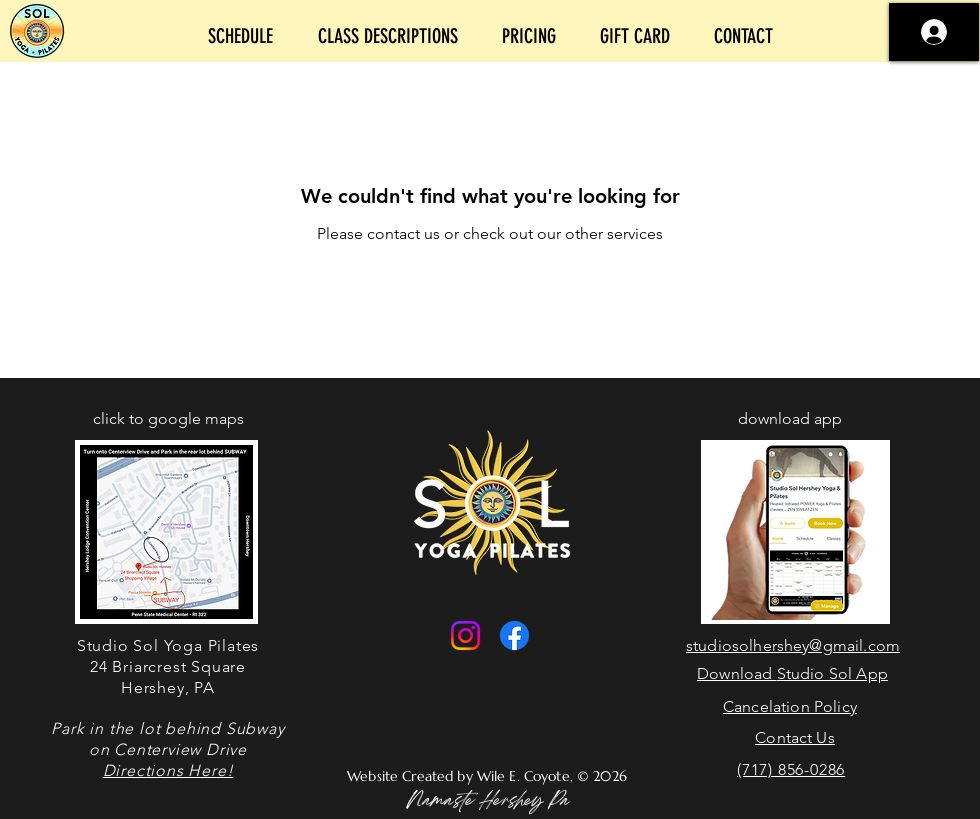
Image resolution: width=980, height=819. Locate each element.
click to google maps (168, 418)
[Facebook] (514, 635)
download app (790, 418)
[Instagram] (465, 635)
